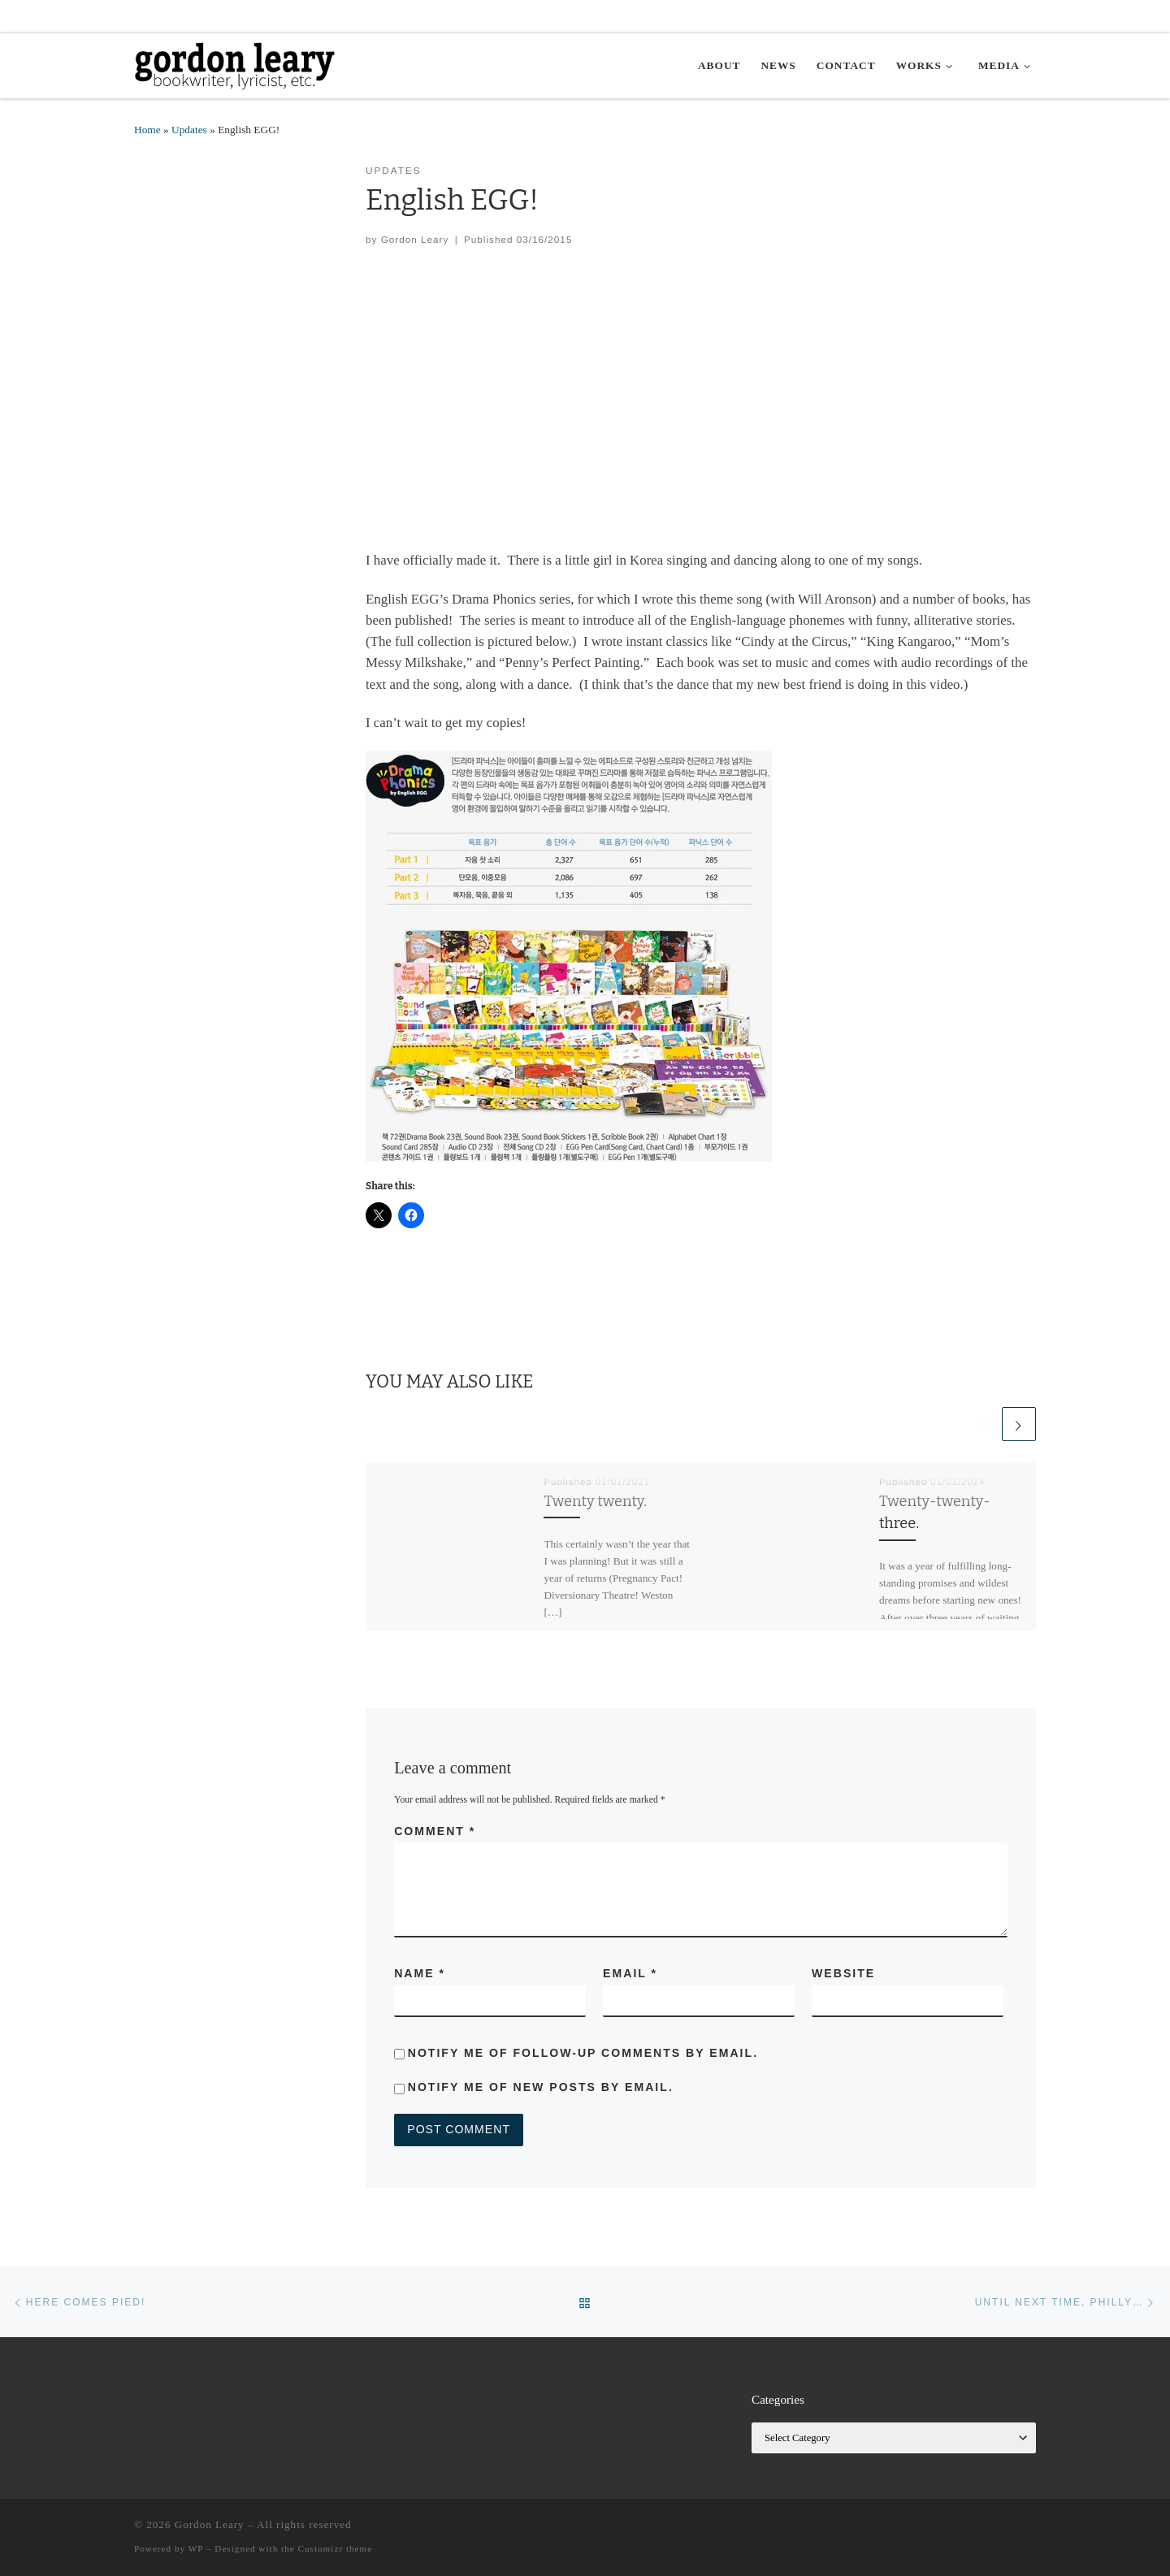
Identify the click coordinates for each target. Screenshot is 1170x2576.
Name (419, 1973)
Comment (434, 1831)
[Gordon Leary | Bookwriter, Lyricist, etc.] (235, 63)
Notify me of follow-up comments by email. (583, 2052)
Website (843, 1973)
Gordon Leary (415, 239)
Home (147, 129)
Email (630, 1973)
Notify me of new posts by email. (541, 2086)
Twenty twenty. (595, 1501)
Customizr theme (335, 2548)
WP (195, 2548)
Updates (189, 129)
